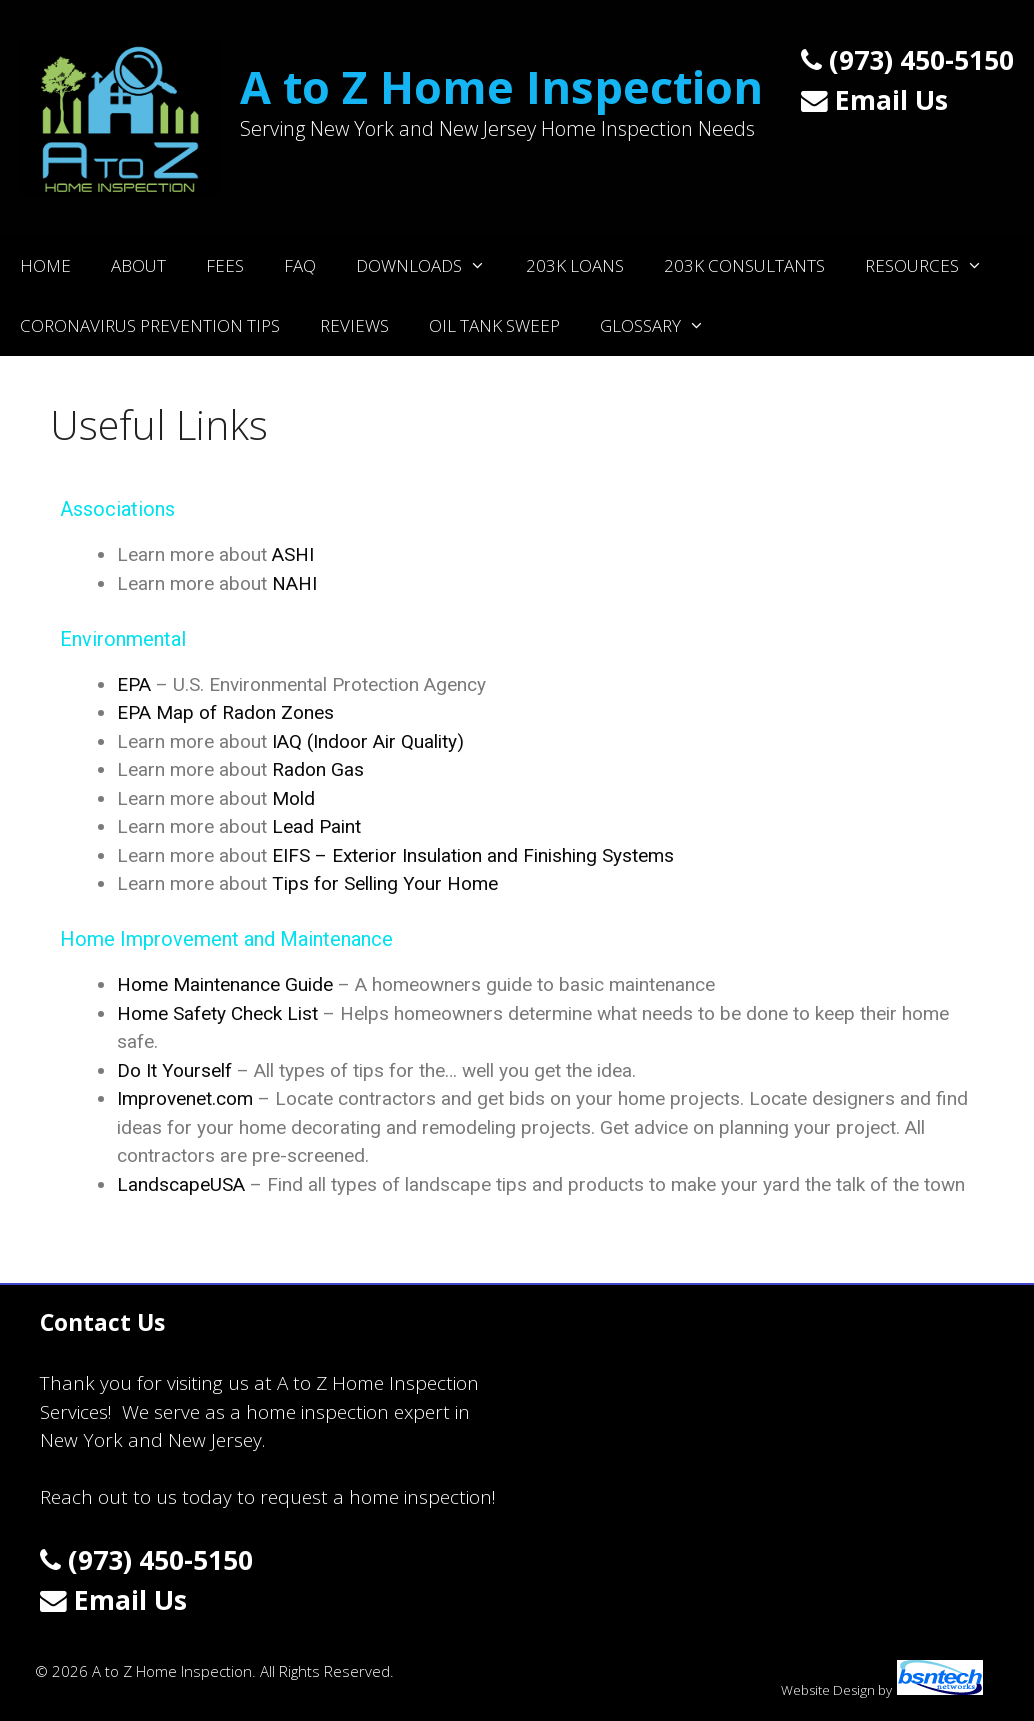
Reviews (354, 325)
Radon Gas (318, 769)
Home (45, 265)
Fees (225, 265)
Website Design (828, 1690)
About (138, 265)
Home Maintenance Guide (225, 984)
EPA (134, 684)
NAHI (294, 583)
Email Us (874, 100)
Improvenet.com (185, 1098)
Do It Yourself (174, 1070)
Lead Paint (316, 826)
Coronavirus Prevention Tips (150, 325)
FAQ (300, 265)
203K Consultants (744, 265)
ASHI (293, 554)
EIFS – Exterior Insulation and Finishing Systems (473, 855)
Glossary (662, 326)
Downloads (431, 266)
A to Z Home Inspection (501, 86)
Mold (293, 798)
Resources (934, 266)
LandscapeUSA (181, 1184)
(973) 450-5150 (907, 60)
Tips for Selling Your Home (385, 883)
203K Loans (575, 265)
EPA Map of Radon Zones (225, 712)
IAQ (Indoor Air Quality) (368, 741)
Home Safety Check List (217, 1013)
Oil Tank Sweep (494, 325)
